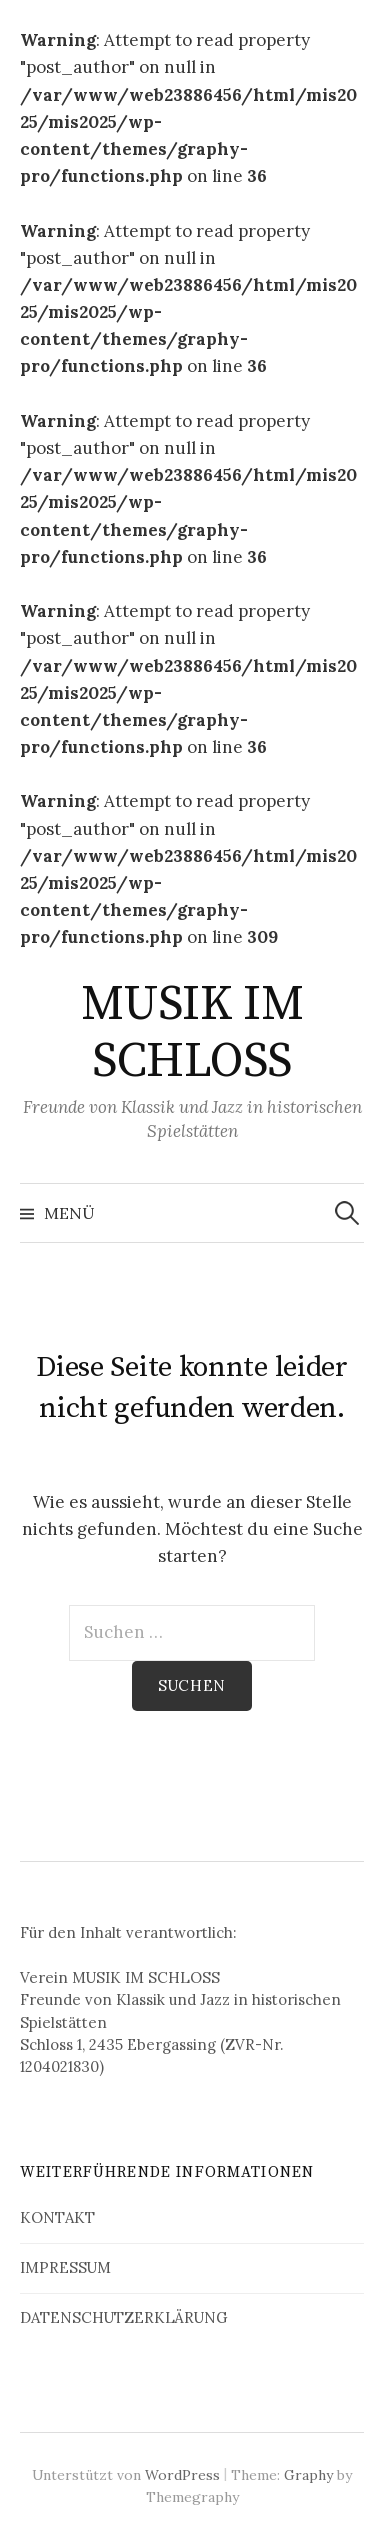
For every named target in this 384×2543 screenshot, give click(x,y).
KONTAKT (57, 2217)
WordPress (182, 2475)
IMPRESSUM (65, 2267)
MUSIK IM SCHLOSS (192, 1034)
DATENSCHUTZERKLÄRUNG (124, 2317)
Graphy (308, 2475)
